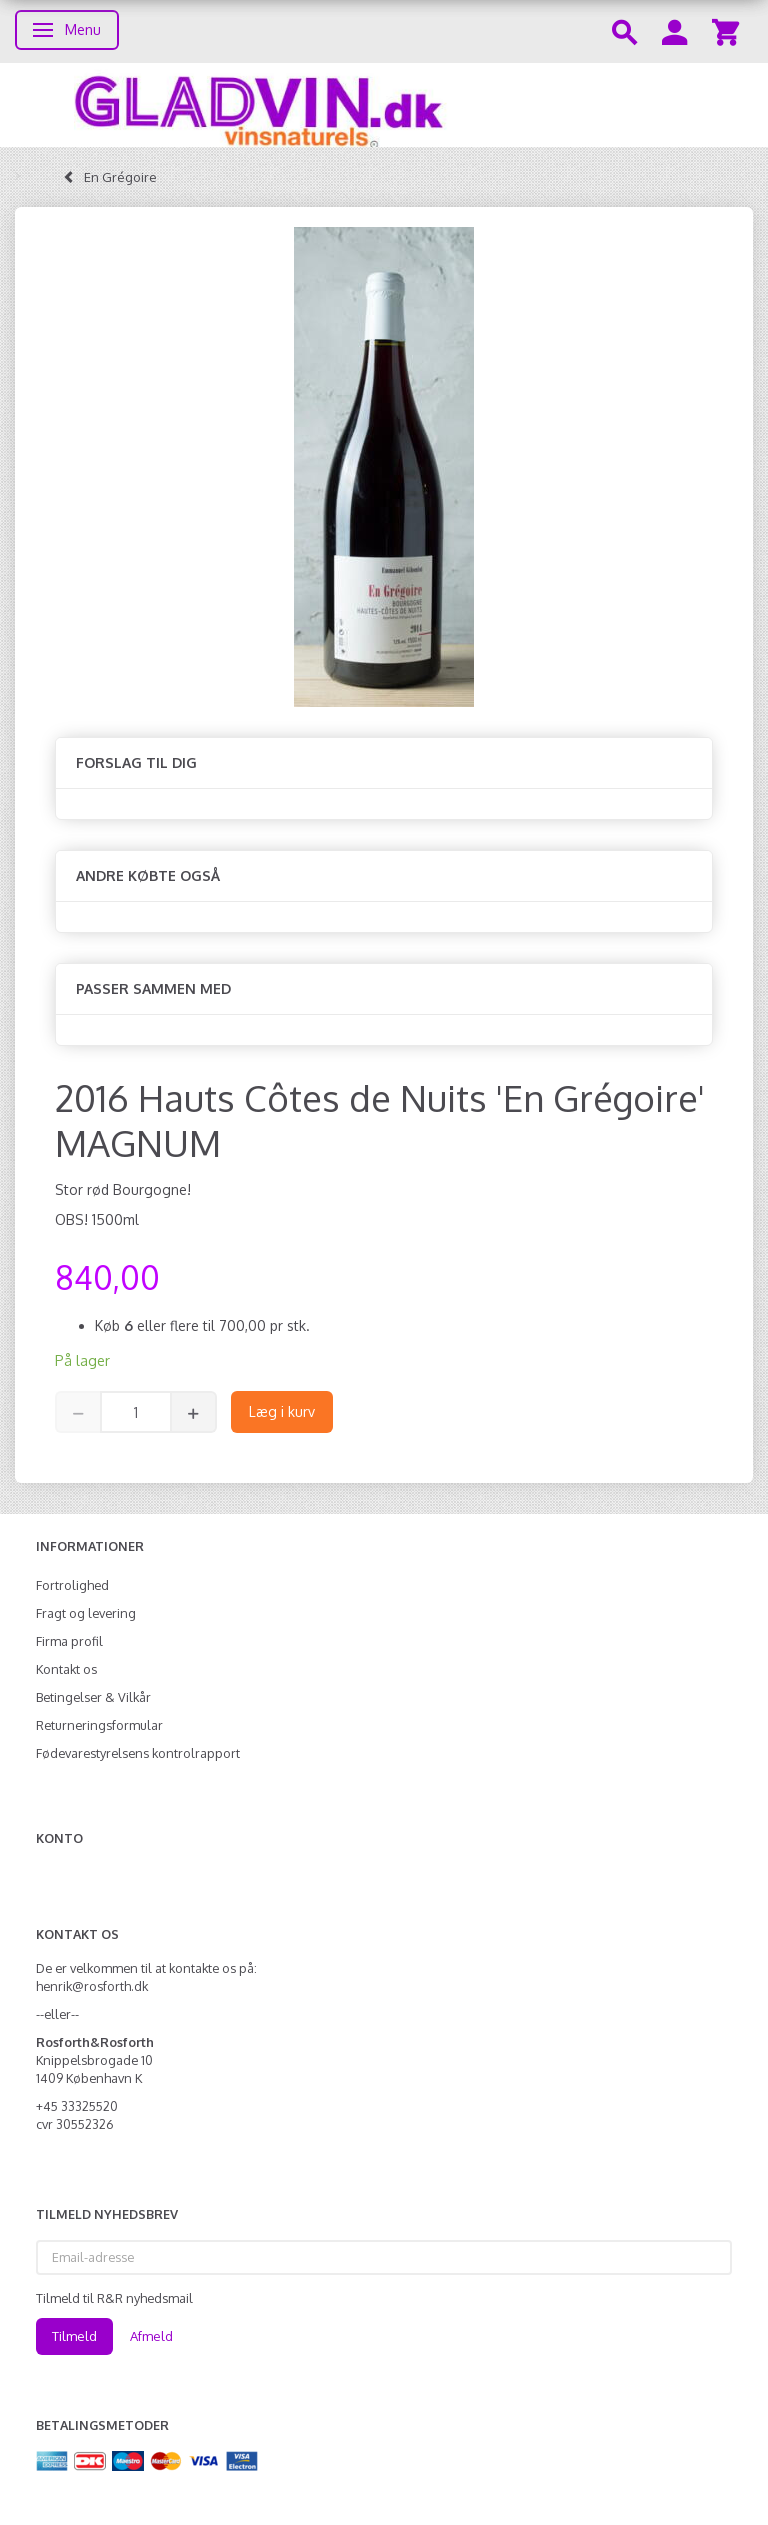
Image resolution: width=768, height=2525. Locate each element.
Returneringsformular (99, 1725)
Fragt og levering (86, 1613)
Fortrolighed (72, 1585)
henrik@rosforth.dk (92, 1986)
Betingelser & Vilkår (93, 1697)
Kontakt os (66, 1669)
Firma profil (69, 1641)
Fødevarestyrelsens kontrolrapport (138, 1753)
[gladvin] (384, 105)
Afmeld (151, 2336)
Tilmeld (74, 2336)
